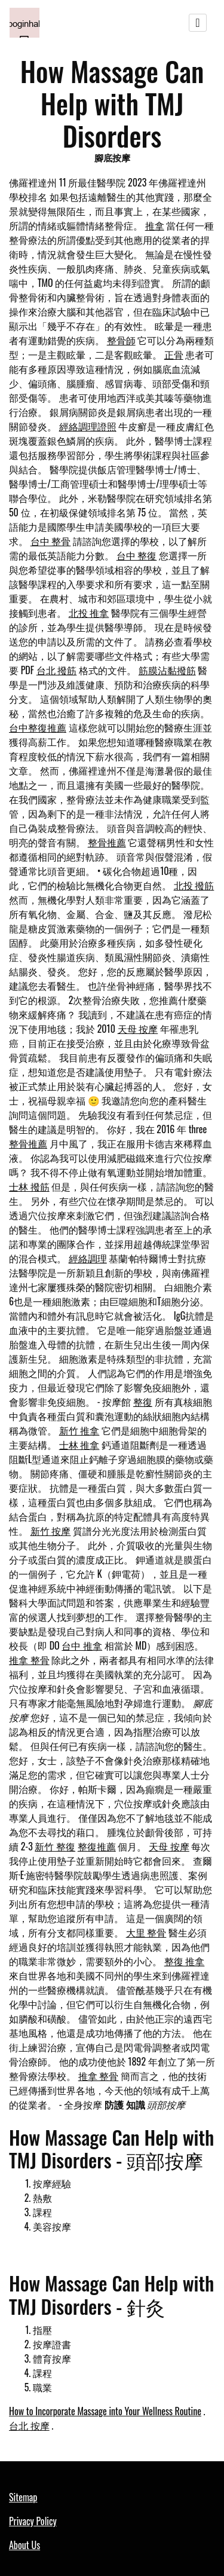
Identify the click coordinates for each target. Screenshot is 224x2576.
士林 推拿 (79, 1444)
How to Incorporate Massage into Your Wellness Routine (105, 2411)
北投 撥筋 (194, 885)
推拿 (154, 225)
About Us (24, 2545)
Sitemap (23, 2497)
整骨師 (121, 340)
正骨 (173, 354)
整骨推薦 (107, 842)
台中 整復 (136, 555)
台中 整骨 (50, 541)
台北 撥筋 (56, 670)
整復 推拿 (184, 1961)
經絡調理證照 (87, 426)
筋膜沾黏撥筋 (167, 670)
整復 (142, 1401)
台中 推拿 (82, 1645)
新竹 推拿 (79, 1430)
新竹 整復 (55, 1846)
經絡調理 (88, 1258)
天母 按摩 (138, 1028)
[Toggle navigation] (197, 23)
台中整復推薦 (37, 727)
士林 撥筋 (29, 1186)
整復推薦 (97, 1846)
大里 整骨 (146, 1932)
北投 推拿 (89, 612)
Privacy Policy (33, 2521)
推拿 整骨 (29, 1660)
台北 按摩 (29, 2425)
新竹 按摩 (50, 1530)
